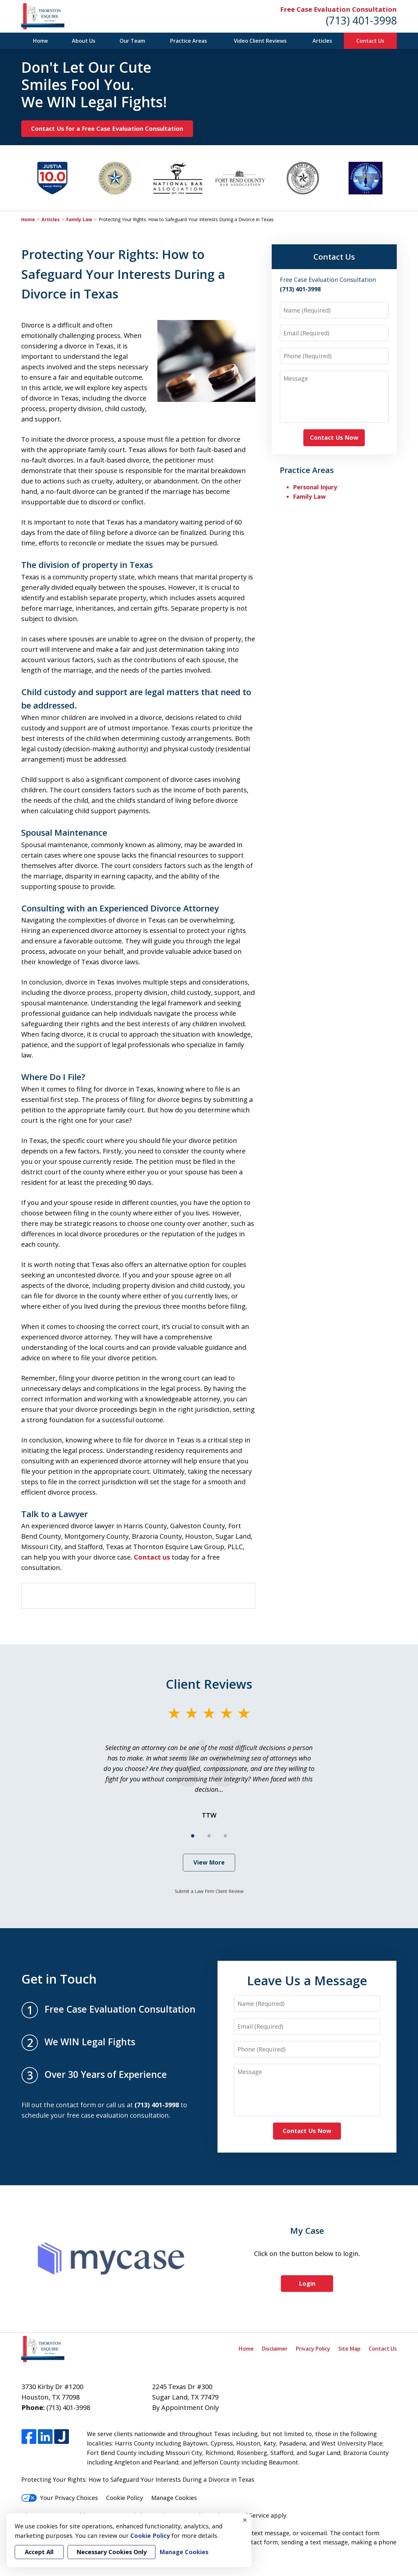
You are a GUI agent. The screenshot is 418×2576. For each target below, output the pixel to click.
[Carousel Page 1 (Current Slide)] (193, 1836)
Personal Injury (315, 487)
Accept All (39, 2552)
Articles (322, 40)
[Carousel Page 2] (209, 1836)
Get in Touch (59, 1978)
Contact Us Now (334, 437)
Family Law (79, 219)
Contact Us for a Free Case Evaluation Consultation (107, 128)
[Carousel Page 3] (225, 1836)
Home (40, 40)
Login (307, 2283)
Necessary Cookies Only (111, 2552)
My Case (307, 2230)
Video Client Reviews (260, 40)
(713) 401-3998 (361, 20)
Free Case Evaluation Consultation (338, 9)
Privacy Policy (313, 2348)
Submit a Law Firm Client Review (209, 1891)
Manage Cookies (174, 2498)
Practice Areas (188, 40)
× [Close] (245, 2520)
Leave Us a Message (307, 1980)
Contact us (152, 1557)
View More (209, 1862)
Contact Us (370, 40)
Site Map (349, 2348)
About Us (83, 40)
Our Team (132, 40)
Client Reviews (209, 1683)
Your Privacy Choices (59, 2498)
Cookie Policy (124, 2498)
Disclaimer (275, 2348)
